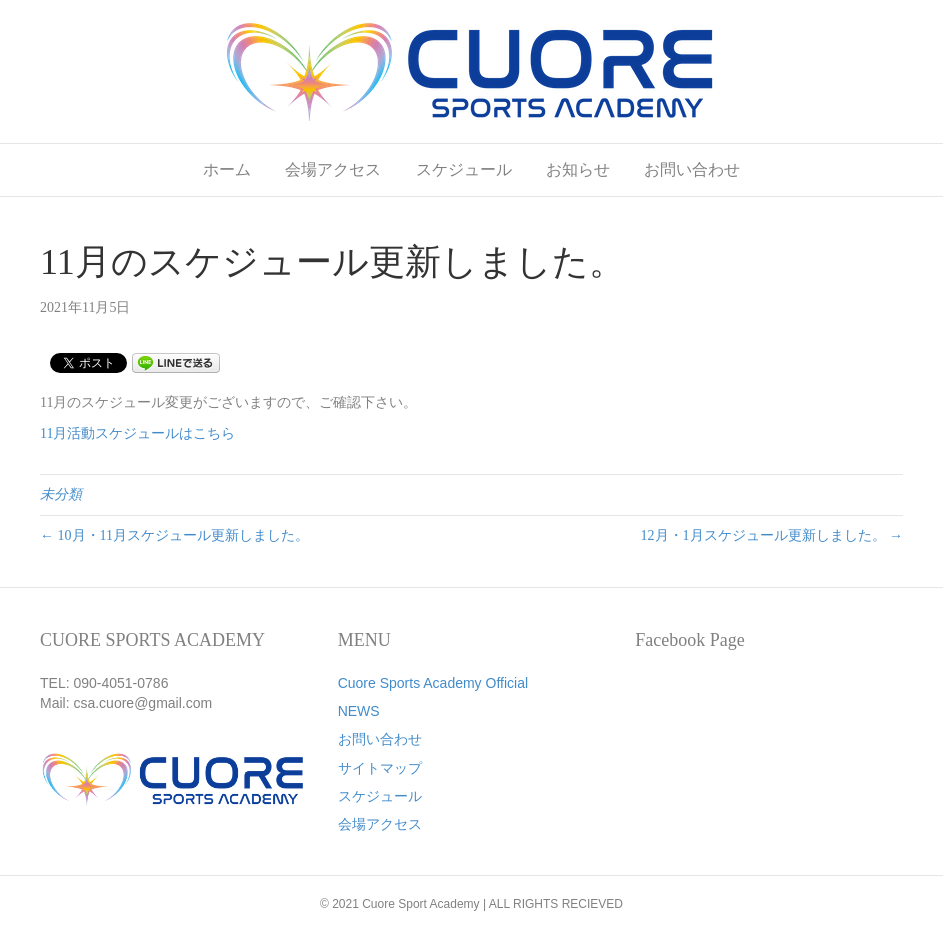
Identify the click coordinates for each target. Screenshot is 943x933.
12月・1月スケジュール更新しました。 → (772, 535)
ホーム (227, 169)
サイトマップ (380, 768)
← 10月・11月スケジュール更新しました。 (174, 535)
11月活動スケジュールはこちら (137, 433)
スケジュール (464, 169)
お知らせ (578, 169)
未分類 (61, 494)
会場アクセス (333, 169)
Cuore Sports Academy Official (433, 683)
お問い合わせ (692, 169)
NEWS (359, 711)
